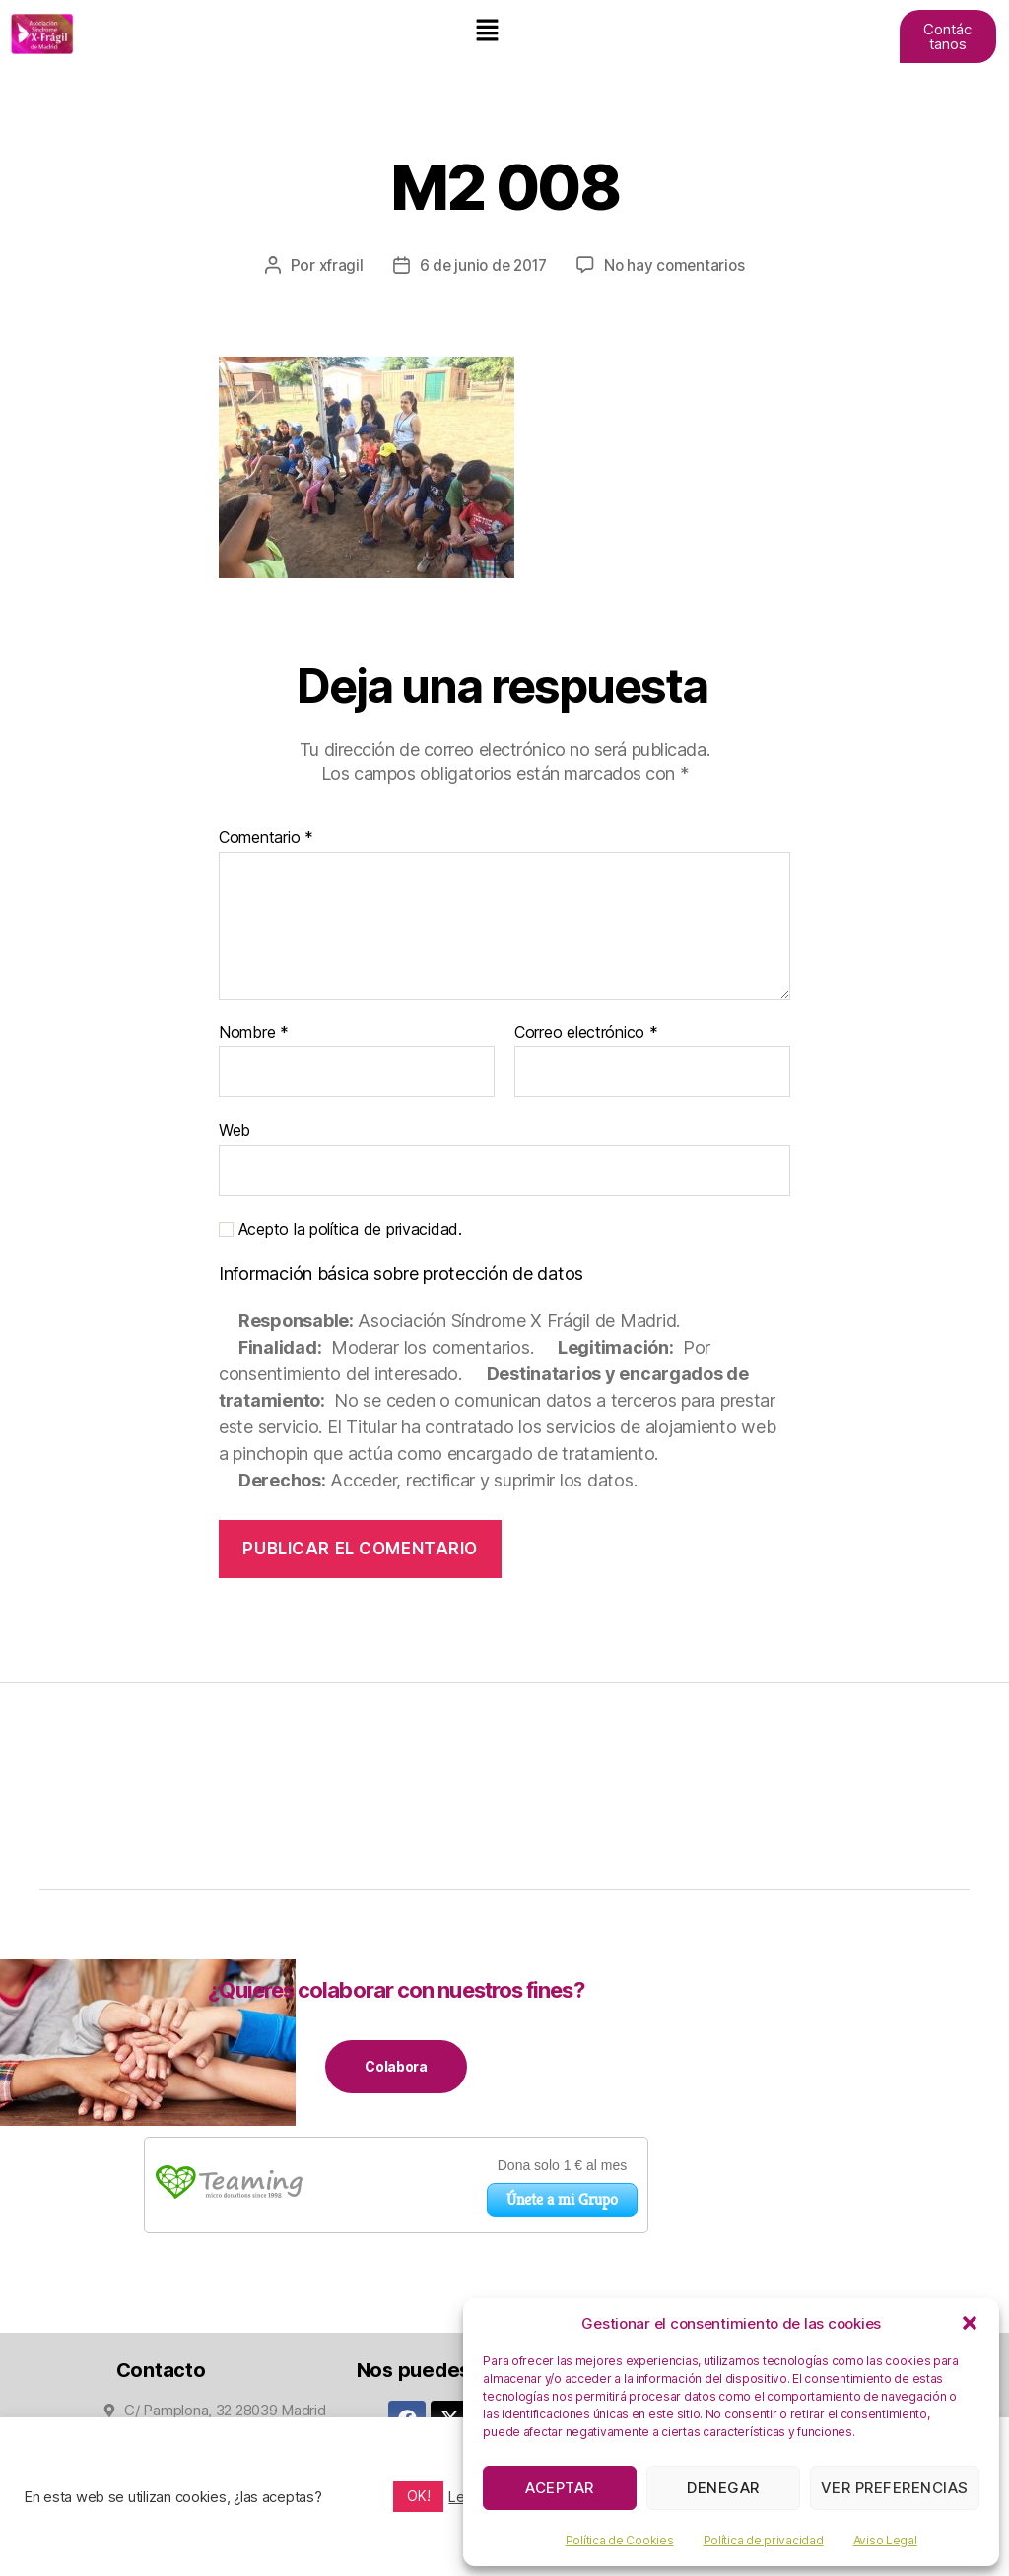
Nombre (254, 1032)
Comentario (266, 837)
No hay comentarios (678, 265)
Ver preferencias (895, 2487)
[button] (969, 2323)
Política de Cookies (620, 2540)
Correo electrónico (586, 1032)
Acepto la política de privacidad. (340, 1229)
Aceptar (559, 2487)
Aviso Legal (885, 2540)
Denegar (723, 2487)
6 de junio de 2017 (482, 265)
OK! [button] (418, 2495)
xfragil (336, 265)
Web (234, 1129)
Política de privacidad (764, 2540)
